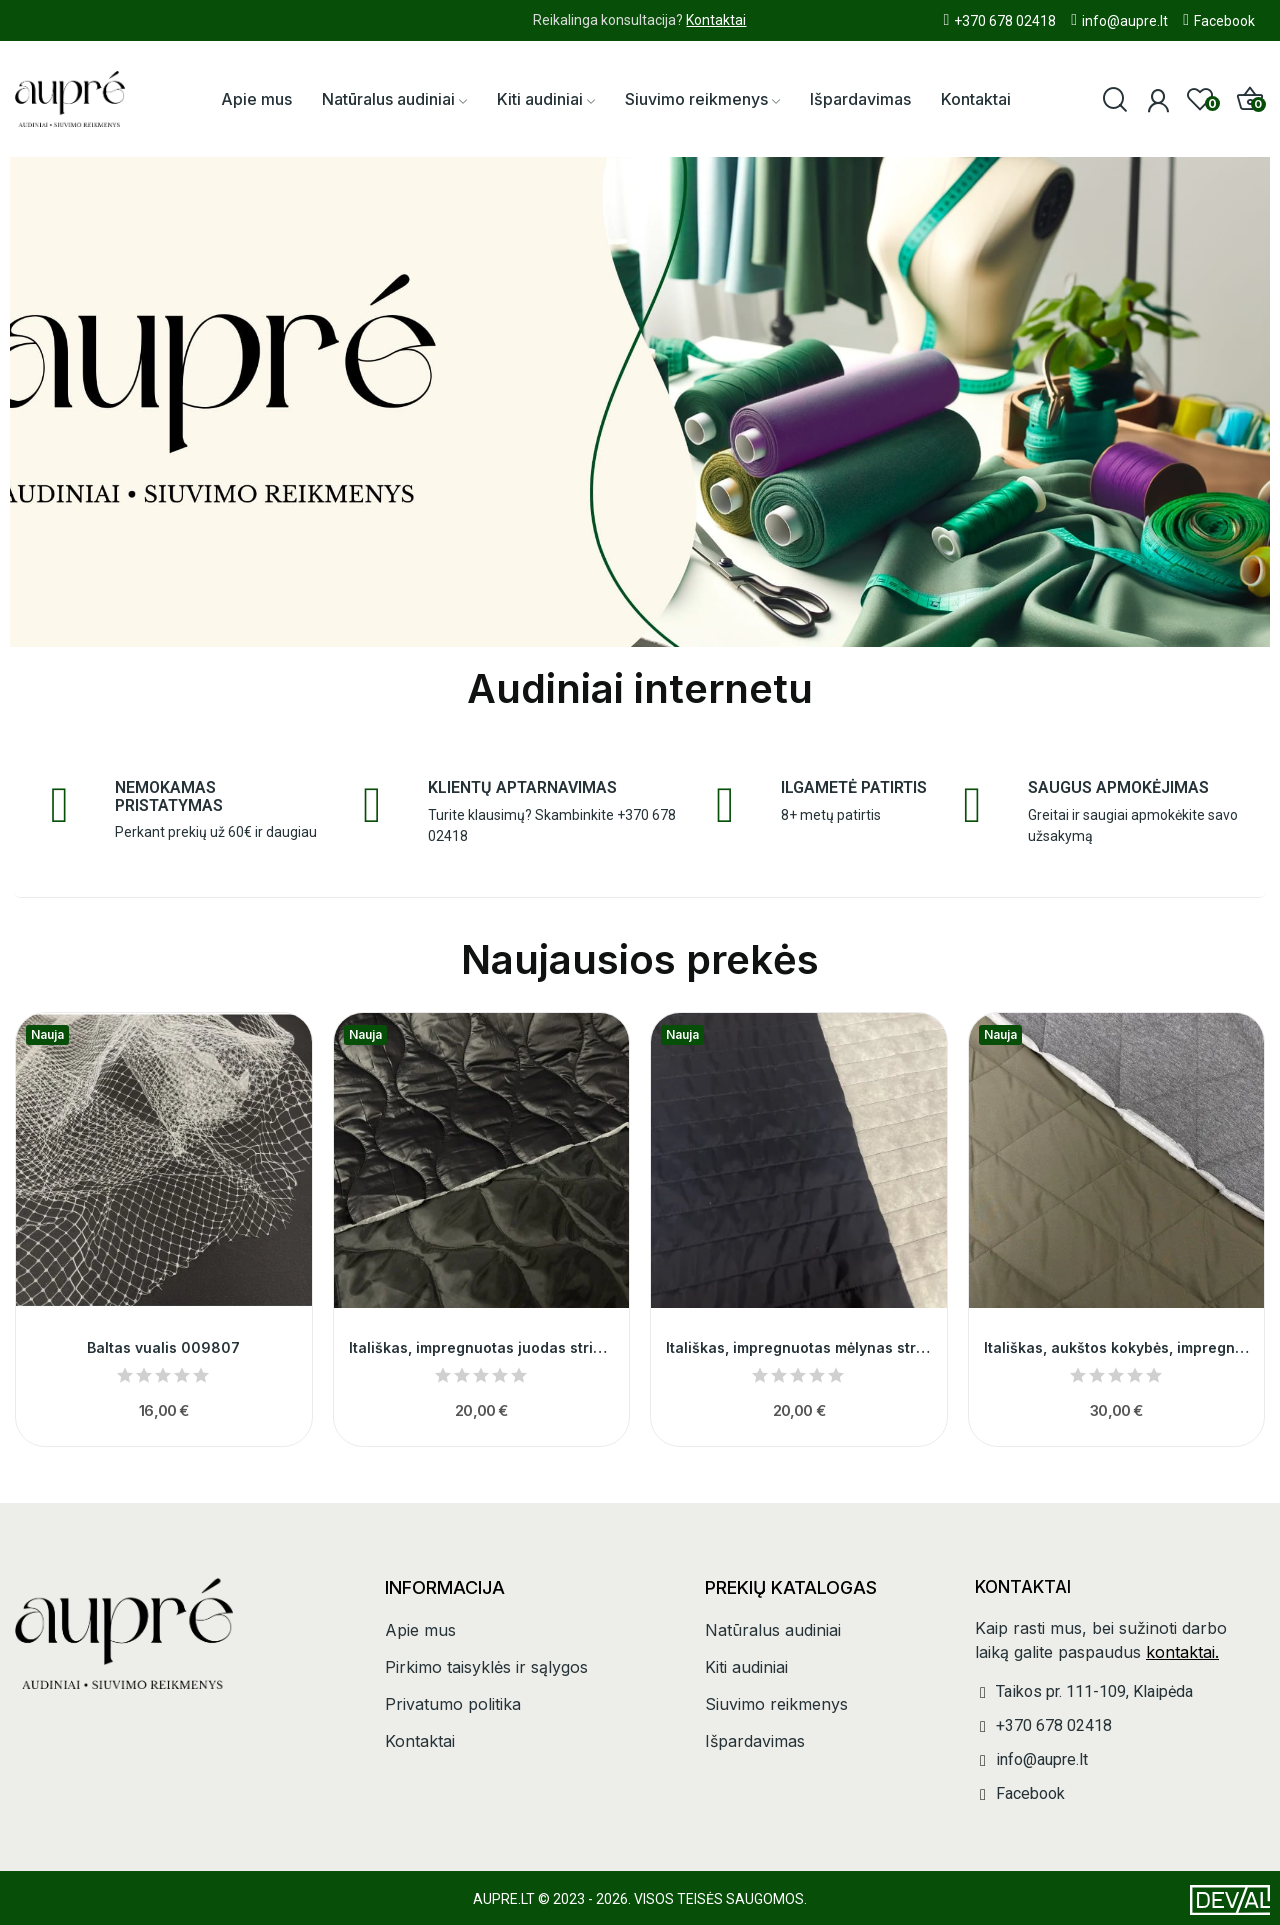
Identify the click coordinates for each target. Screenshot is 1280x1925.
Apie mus (420, 1630)
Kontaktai (716, 20)
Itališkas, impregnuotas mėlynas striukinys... (799, 1347)
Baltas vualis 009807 (163, 1347)
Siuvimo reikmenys (776, 1704)
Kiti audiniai (746, 1667)
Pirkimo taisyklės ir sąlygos (486, 1667)
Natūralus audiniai (773, 1630)
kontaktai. (1182, 1652)
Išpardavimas (755, 1741)
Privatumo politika (453, 1704)
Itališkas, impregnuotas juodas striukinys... (482, 1347)
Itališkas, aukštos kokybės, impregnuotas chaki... (1117, 1347)
